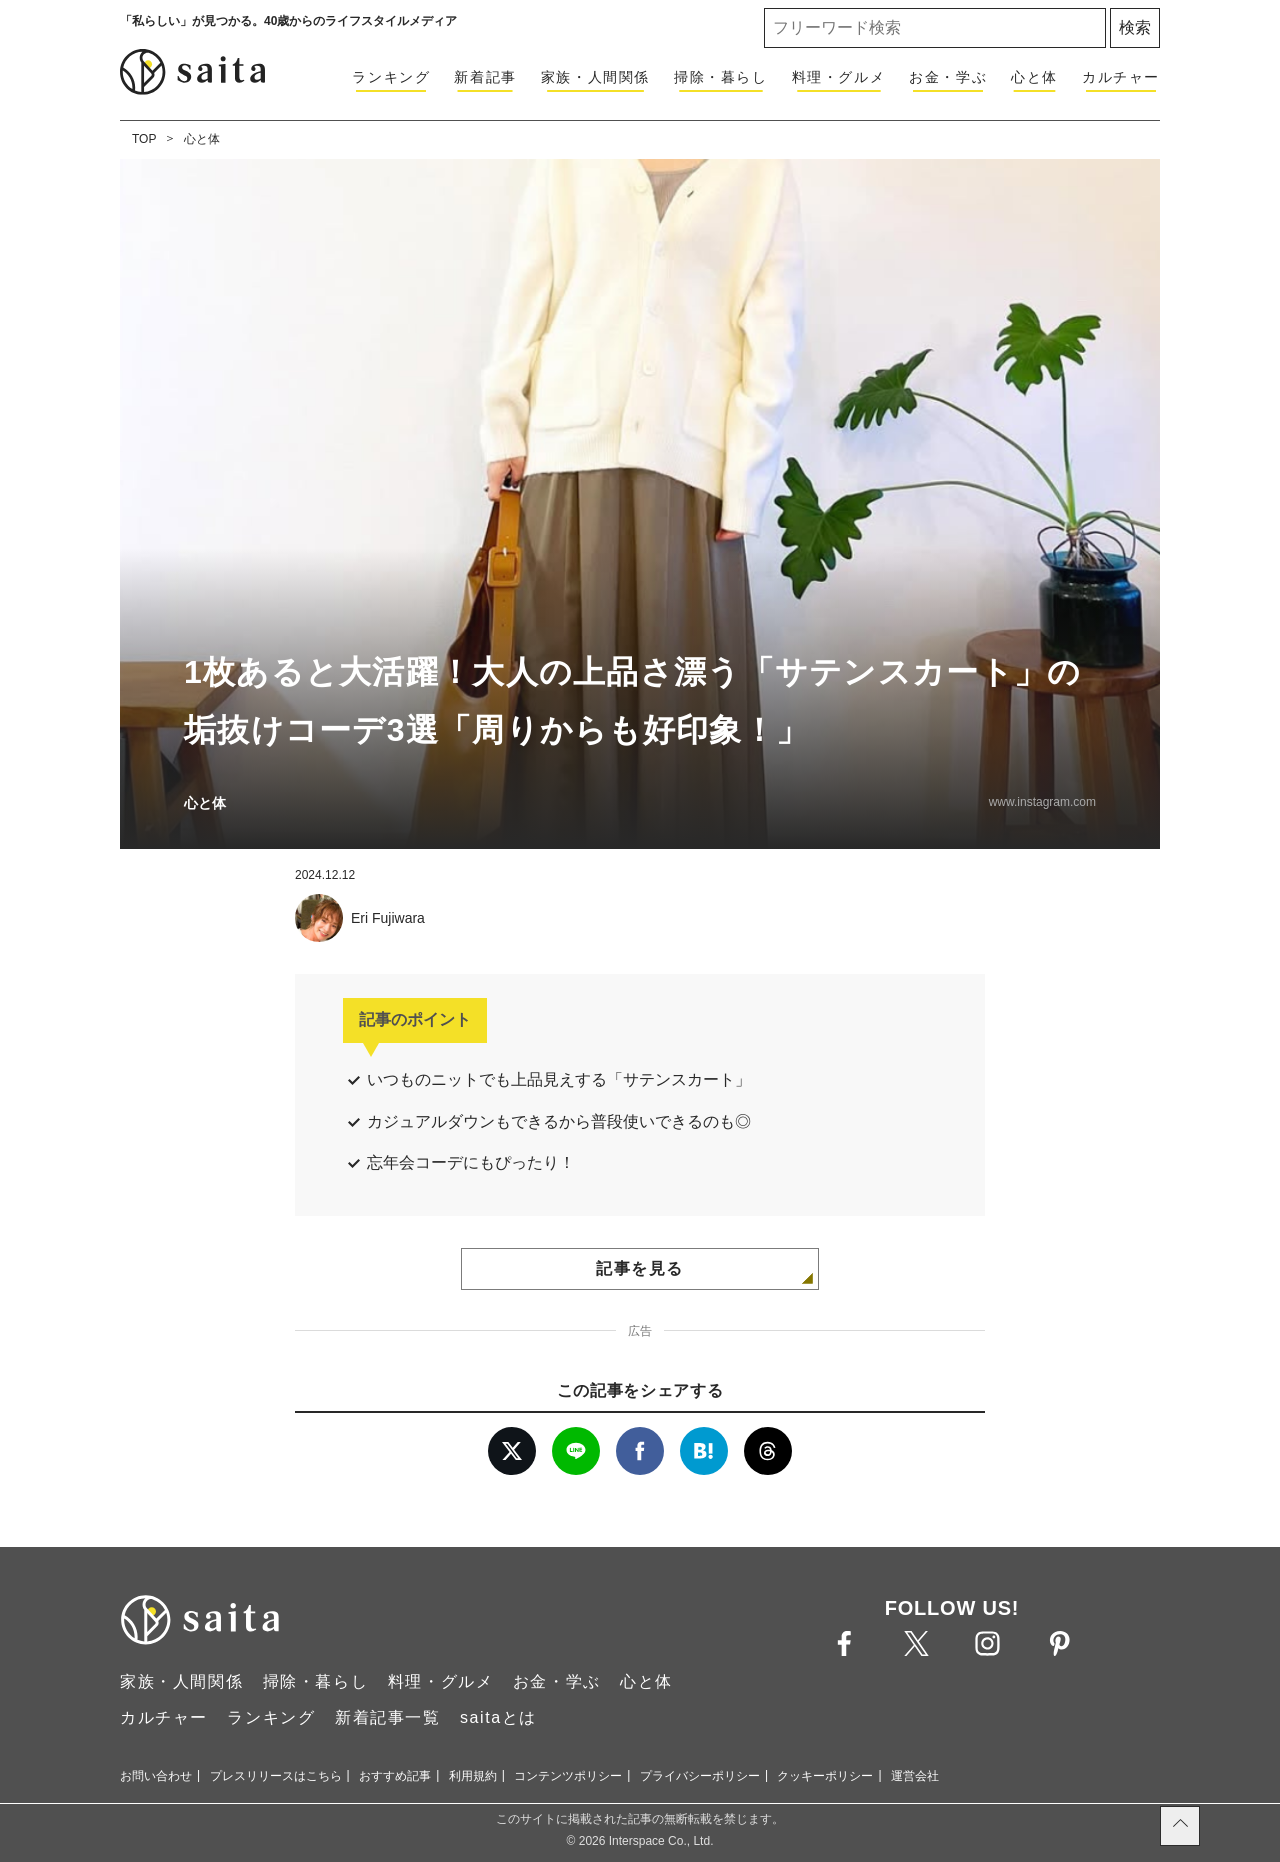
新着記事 (485, 77)
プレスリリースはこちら (276, 1776)
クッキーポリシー (825, 1776)
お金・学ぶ (948, 77)
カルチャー (1121, 77)
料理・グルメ (839, 77)
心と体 (1034, 77)
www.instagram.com (1042, 802)
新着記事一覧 (388, 1717)
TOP (144, 139)
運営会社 (915, 1776)
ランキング (391, 77)
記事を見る (640, 1268)
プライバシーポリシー (700, 1776)
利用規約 (473, 1776)
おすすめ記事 (395, 1776)
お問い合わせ (156, 1776)
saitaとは (498, 1717)
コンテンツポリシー (568, 1776)
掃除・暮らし (721, 77)
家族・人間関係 (595, 77)
